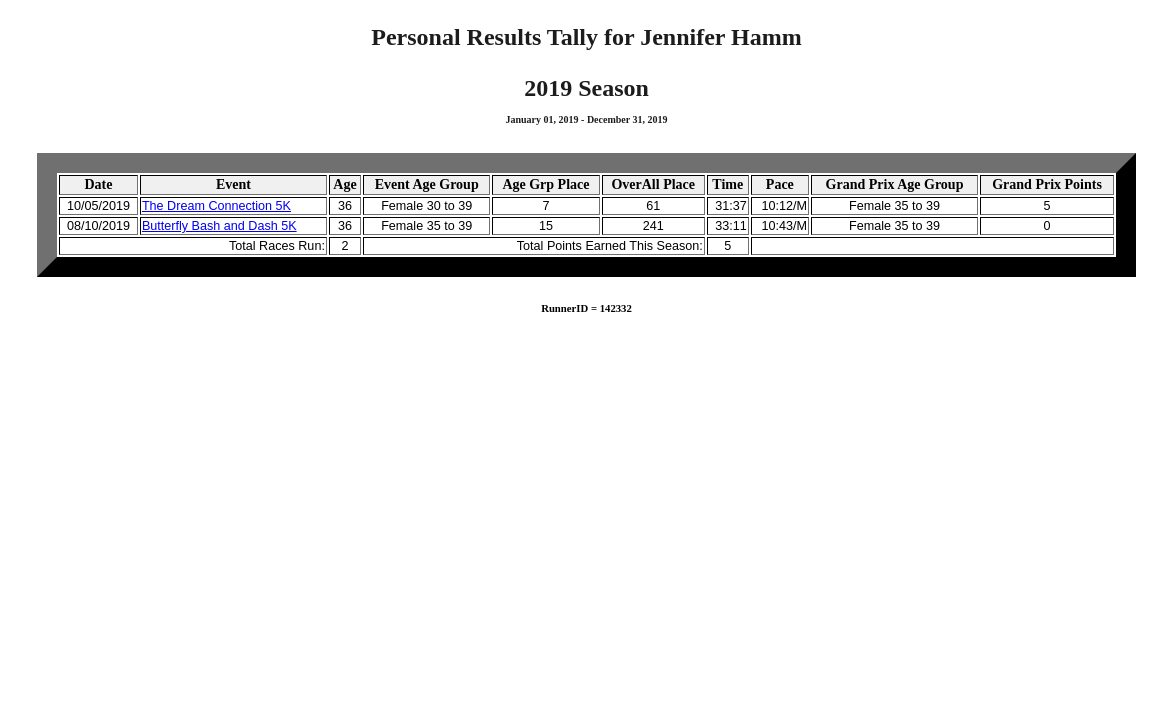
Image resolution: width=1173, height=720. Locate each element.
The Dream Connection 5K (216, 206)
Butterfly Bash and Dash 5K (219, 226)
